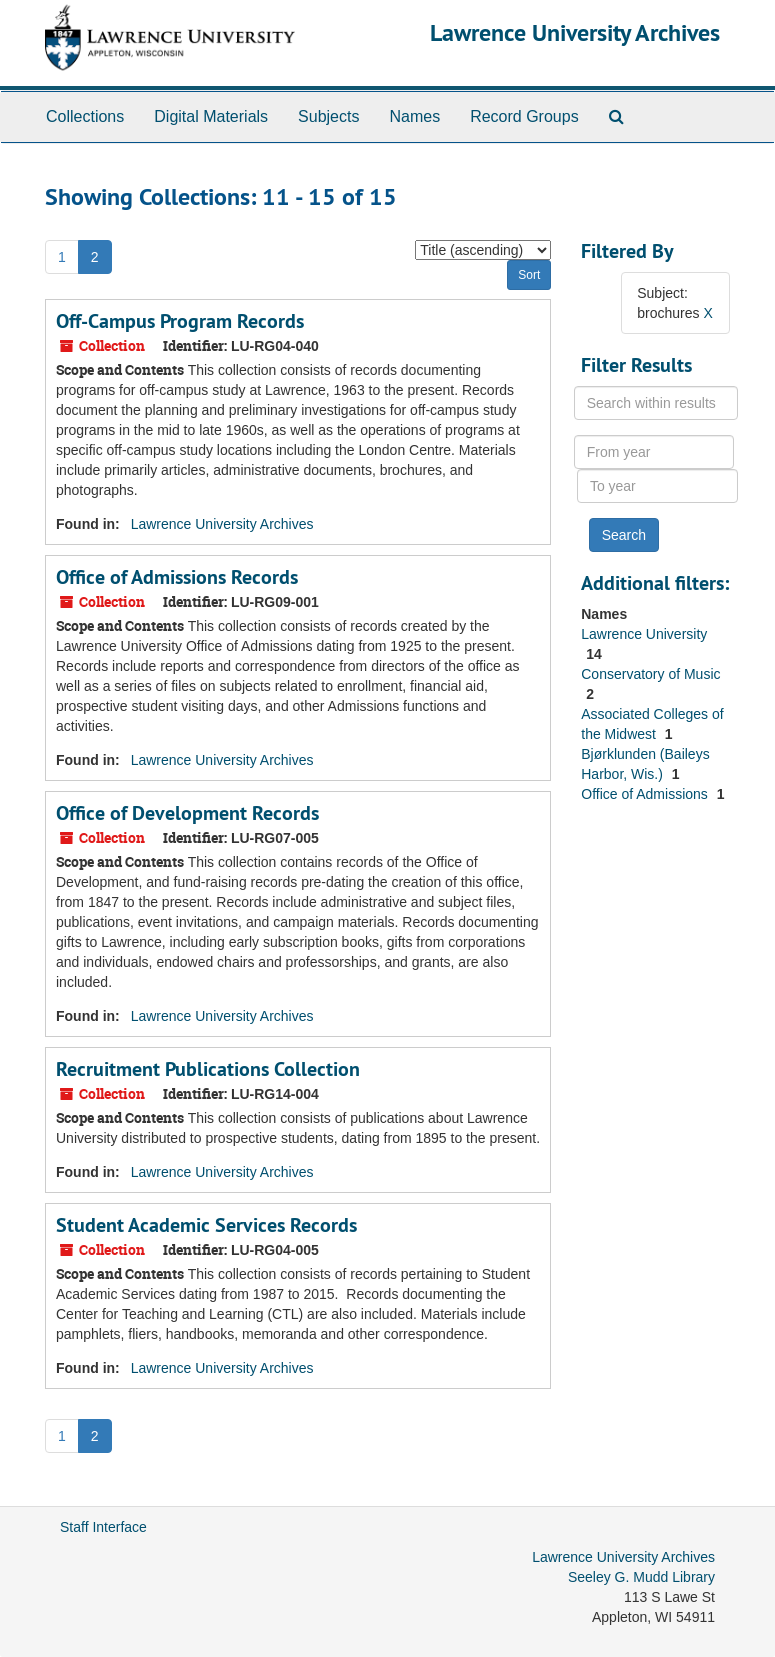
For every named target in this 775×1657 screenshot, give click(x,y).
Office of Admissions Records (177, 577)
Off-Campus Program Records (180, 321)
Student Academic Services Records (206, 1225)
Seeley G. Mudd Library (641, 1577)
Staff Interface (103, 1527)
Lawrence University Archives (575, 32)
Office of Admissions (646, 794)
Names (414, 116)
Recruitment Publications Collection (208, 1069)
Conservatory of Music (650, 674)
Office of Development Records (187, 813)
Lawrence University (644, 634)
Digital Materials (211, 116)
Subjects (328, 116)
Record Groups (524, 116)
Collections (85, 116)
